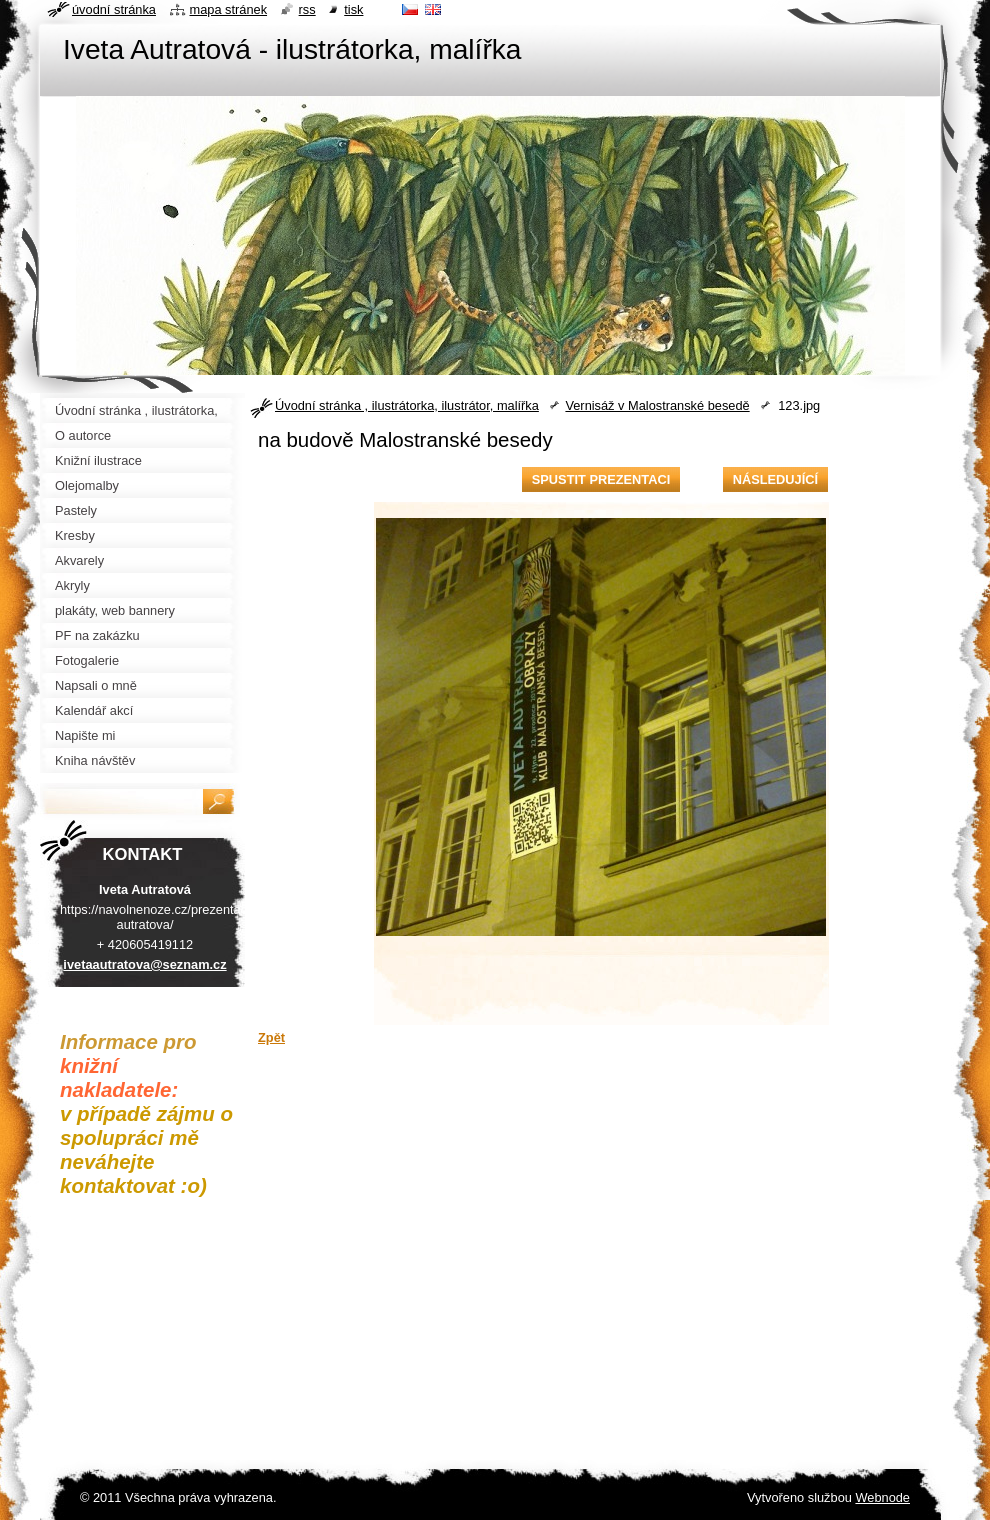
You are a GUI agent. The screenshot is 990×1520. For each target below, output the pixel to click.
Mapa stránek (229, 9)
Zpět (271, 1037)
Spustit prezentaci (601, 479)
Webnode (882, 1497)
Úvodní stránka (114, 9)
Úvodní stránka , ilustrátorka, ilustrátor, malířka (407, 405)
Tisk (353, 9)
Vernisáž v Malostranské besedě (657, 405)
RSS (307, 9)
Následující (775, 479)
